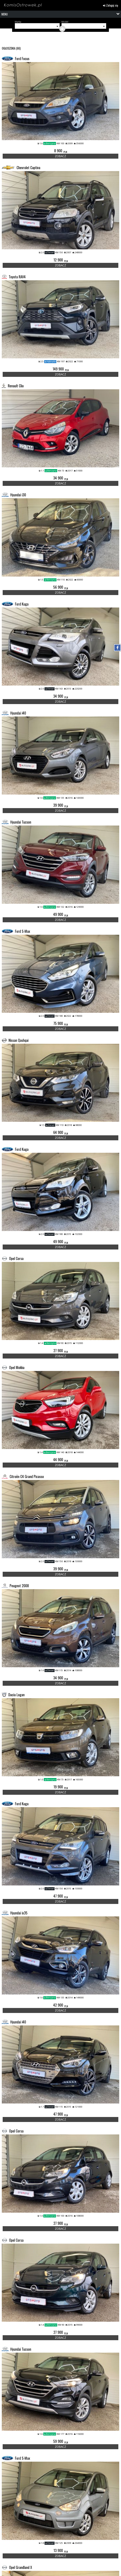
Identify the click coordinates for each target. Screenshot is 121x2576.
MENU (4, 14)
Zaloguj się (110, 5)
